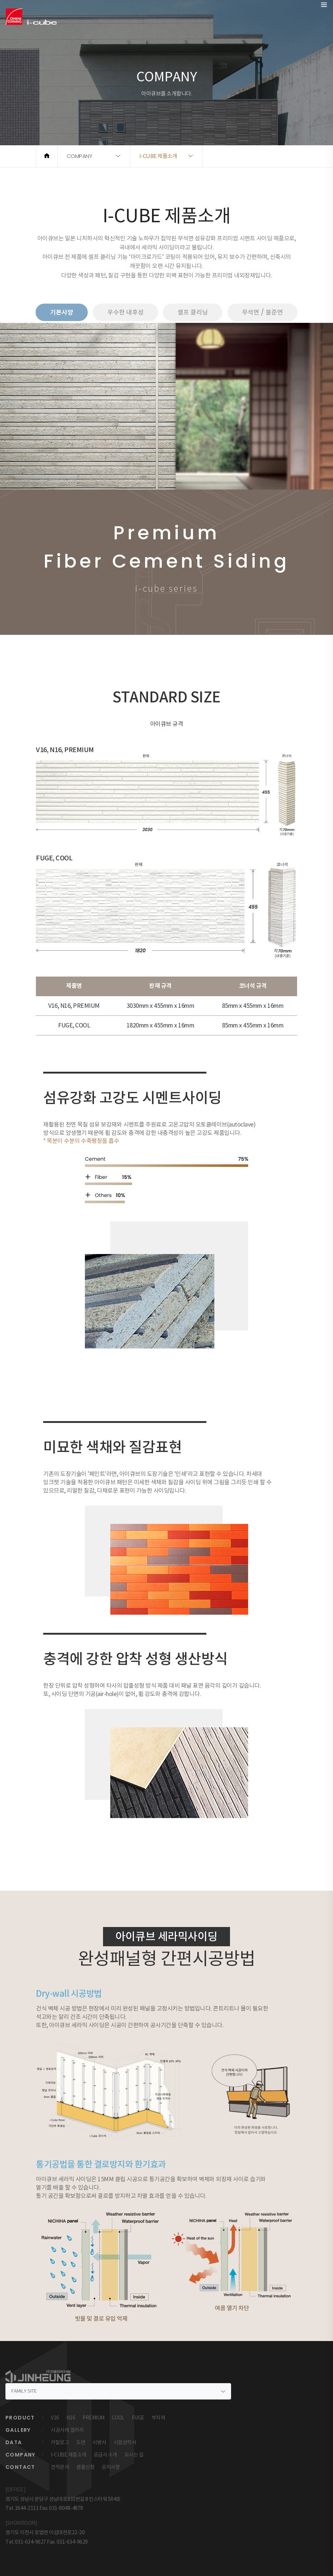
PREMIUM (93, 2417)
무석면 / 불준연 (262, 312)
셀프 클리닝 (192, 312)
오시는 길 (134, 2454)
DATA (13, 2442)
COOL (118, 2417)
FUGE (138, 2417)
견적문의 (60, 2467)
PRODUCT (20, 2417)
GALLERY (18, 2430)
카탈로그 (60, 2442)
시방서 (99, 2442)
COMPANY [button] (79, 156)
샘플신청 (85, 2467)
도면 (80, 2442)
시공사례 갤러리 (67, 2430)
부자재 (158, 2417)
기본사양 (61, 312)
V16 (55, 2417)
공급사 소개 (105, 2454)
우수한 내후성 (125, 312)
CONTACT (20, 2467)
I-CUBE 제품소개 (68, 2454)
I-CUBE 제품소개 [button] (158, 156)
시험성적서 (125, 2442)
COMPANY (20, 2454)
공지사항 (111, 2467)
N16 (70, 2417)
